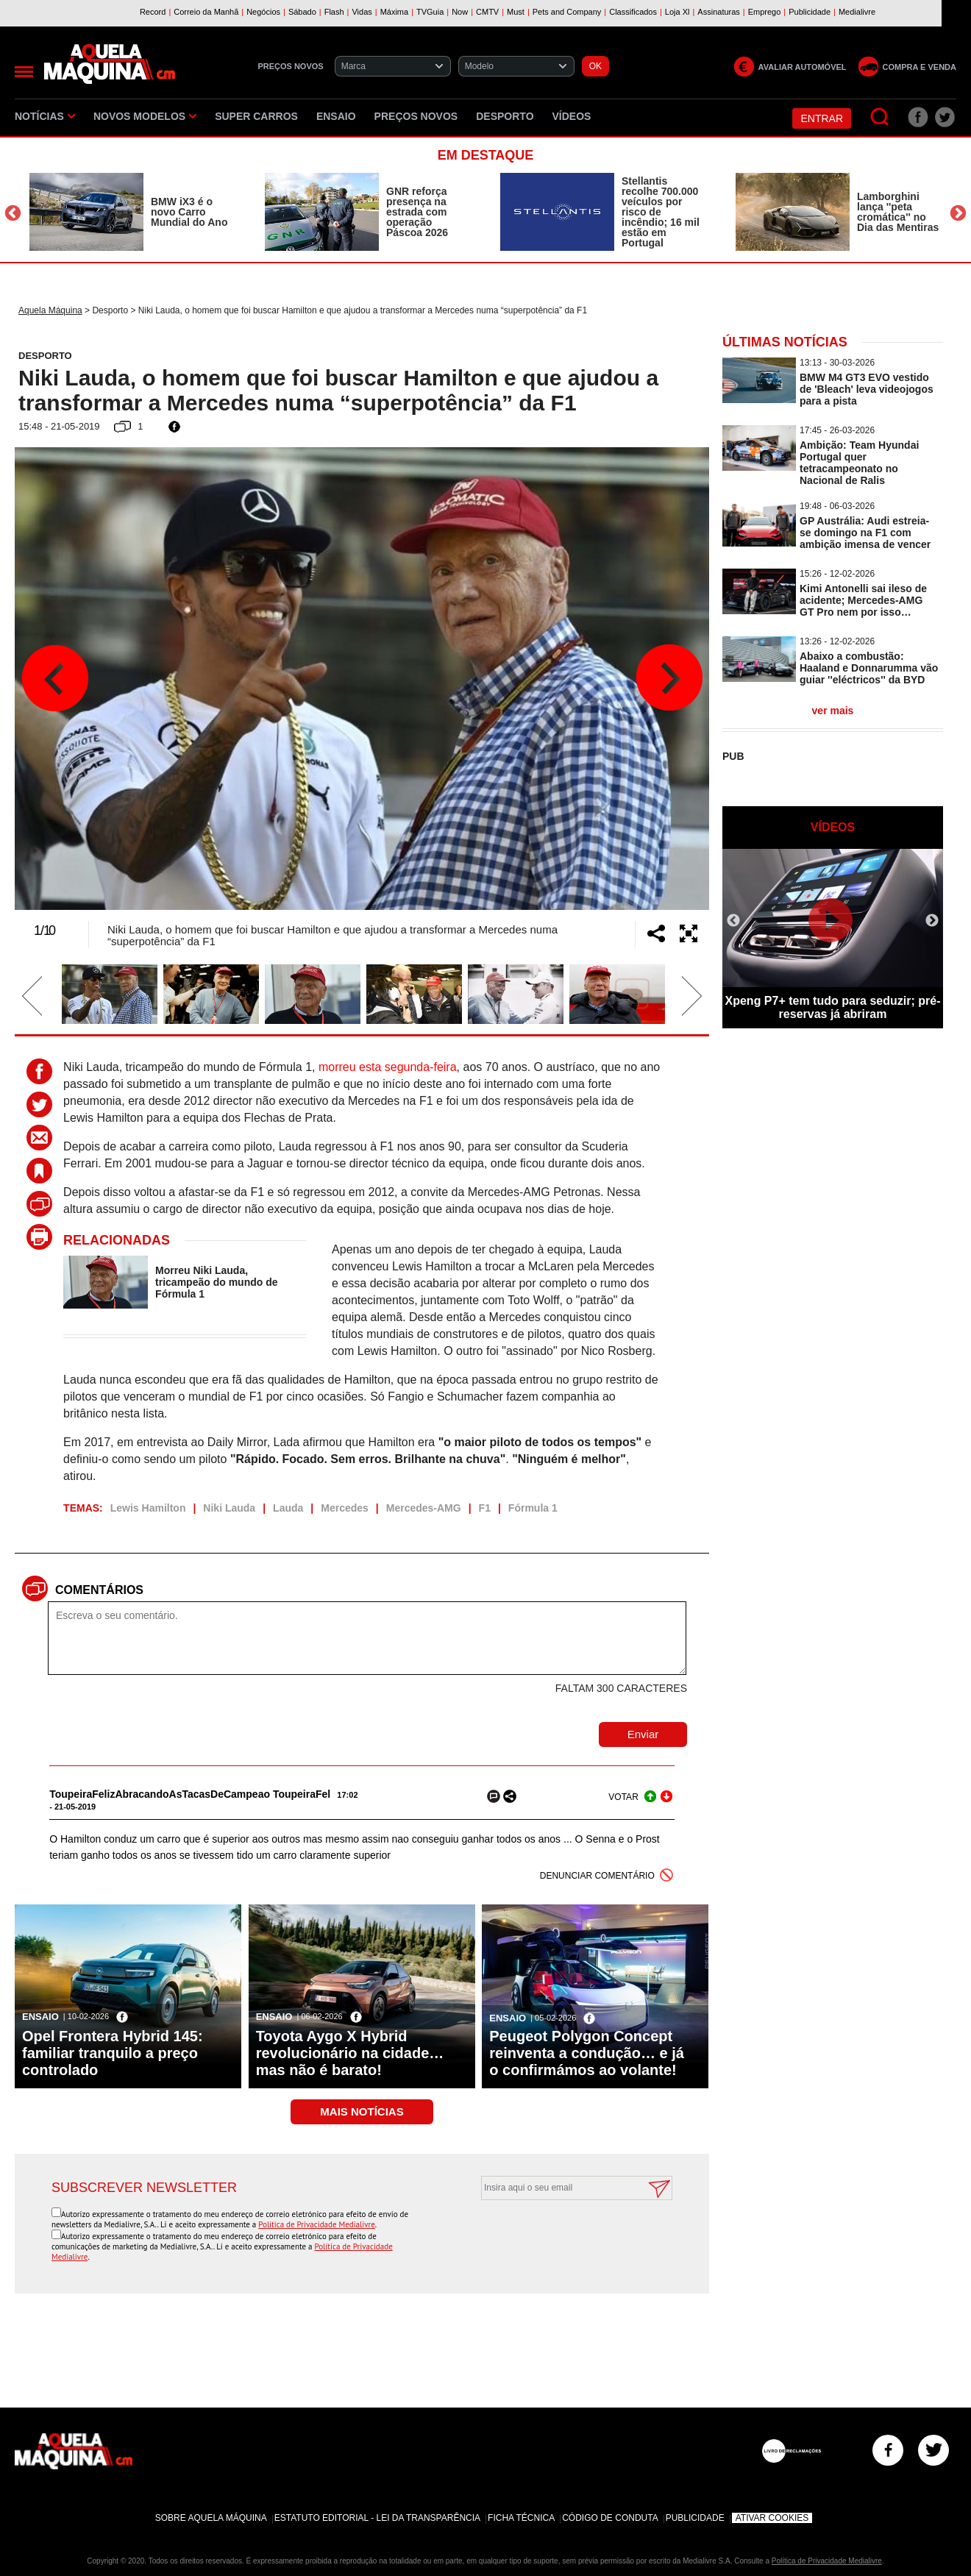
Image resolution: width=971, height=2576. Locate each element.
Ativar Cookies (772, 2518)
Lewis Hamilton (148, 1508)
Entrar (821, 118)
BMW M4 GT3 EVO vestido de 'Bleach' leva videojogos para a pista (866, 389)
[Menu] (24, 72)
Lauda (288, 1508)
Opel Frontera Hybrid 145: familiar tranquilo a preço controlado (112, 2053)
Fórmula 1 (533, 1508)
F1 (485, 1508)
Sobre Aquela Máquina (211, 2518)
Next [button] (958, 213)
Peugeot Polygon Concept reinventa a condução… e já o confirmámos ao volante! (586, 2053)
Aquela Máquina (50, 310)
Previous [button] (13, 213)
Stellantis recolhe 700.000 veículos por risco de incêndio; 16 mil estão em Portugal (661, 212)
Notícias (45, 116)
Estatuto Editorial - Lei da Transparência (377, 2518)
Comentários (99, 1590)
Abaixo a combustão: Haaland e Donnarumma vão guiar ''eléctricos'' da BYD (869, 668)
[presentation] (560, 2236)
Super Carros (256, 116)
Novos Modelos (144, 116)
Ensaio (336, 116)
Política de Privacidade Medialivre (316, 2224)
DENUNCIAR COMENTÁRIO (597, 1876)
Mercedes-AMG (423, 1508)
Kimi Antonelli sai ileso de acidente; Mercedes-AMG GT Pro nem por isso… (863, 600)
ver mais (833, 710)
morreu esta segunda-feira (388, 1067)
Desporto (504, 116)
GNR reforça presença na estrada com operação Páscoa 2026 (417, 211)
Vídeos (571, 116)
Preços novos (416, 116)
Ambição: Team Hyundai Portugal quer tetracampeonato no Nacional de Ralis (859, 462)
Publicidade (695, 2518)
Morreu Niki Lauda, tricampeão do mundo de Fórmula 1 (216, 1282)
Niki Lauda (229, 1508)
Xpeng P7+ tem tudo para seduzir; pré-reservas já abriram (833, 1007)
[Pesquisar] (880, 117)
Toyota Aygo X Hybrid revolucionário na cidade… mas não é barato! (350, 2053)
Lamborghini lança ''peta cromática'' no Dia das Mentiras (898, 212)
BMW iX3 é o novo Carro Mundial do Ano (189, 212)
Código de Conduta (610, 2518)
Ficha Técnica (521, 2518)
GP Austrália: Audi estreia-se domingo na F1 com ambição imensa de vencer (865, 532)
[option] (132, 212)
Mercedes (345, 1508)
